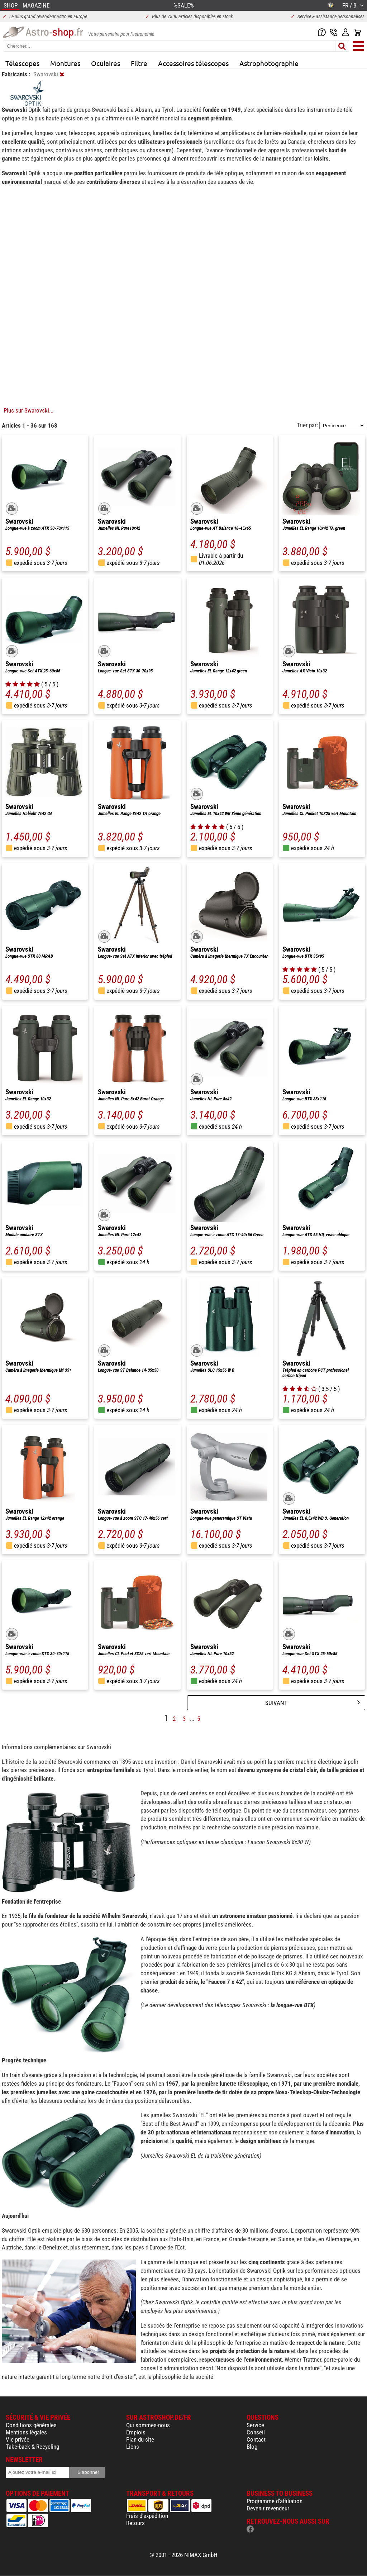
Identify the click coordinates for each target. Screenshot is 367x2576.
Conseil (256, 2432)
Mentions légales (26, 2432)
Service (255, 2425)
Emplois (136, 2432)
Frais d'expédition (147, 2515)
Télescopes (22, 63)
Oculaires (105, 63)
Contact (256, 2439)
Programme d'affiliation (274, 2501)
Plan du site (140, 2439)
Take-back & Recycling (32, 2446)
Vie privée (17, 2439)
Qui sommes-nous (148, 2425)
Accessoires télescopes (193, 63)
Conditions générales (31, 2425)
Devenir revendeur (268, 2508)
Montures (65, 63)
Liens (132, 2446)
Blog (252, 2446)
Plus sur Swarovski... (28, 410)
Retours (135, 2523)
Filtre (139, 63)
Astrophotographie (269, 63)
